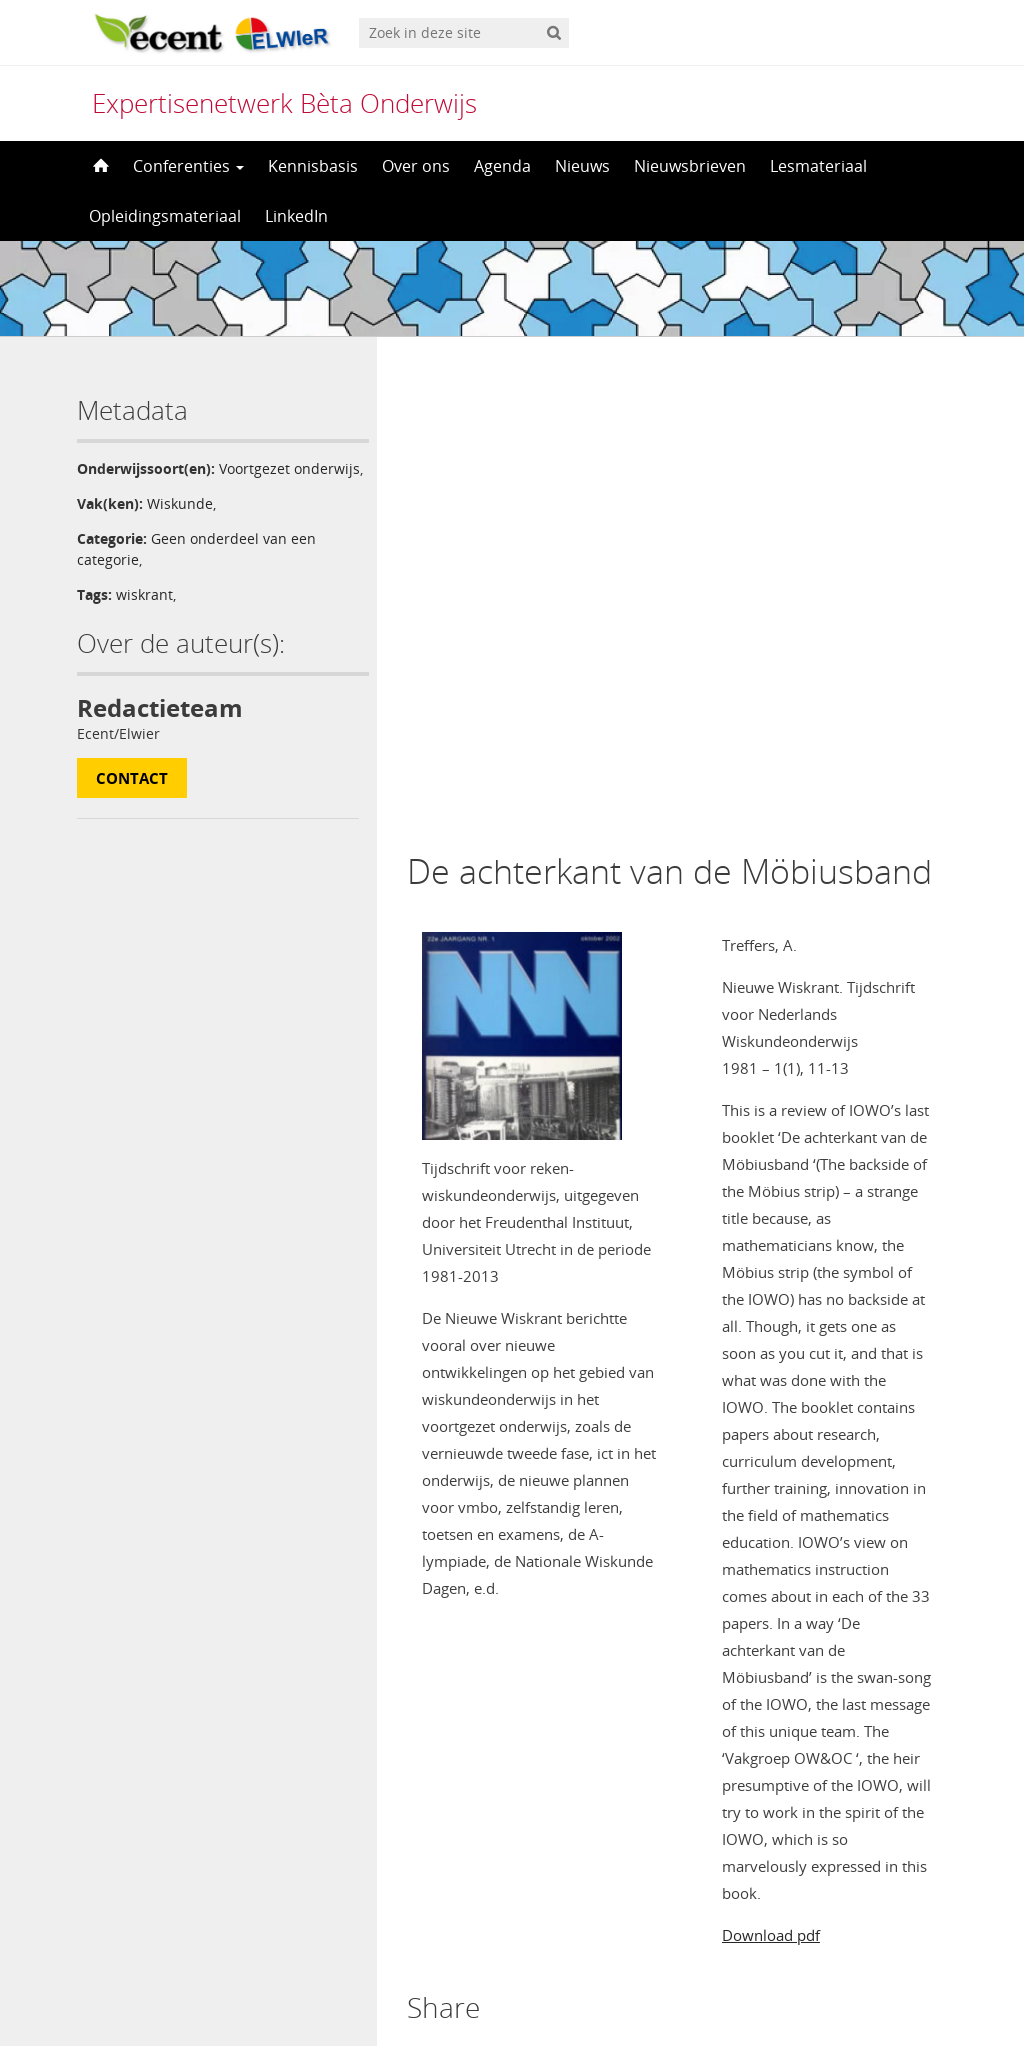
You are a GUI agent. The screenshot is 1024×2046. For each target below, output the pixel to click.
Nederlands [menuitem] (525, 1993)
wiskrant (144, 615)
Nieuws (582, 166)
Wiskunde (180, 524)
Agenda (502, 166)
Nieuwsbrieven (690, 166)
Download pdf (771, 1453)
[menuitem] (511, 1992)
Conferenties (188, 166)
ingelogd (491, 1684)
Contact (132, 799)
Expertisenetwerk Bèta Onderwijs (284, 103)
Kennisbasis (313, 166)
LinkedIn (296, 216)
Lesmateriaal (818, 166)
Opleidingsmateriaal (165, 216)
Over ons (416, 166)
